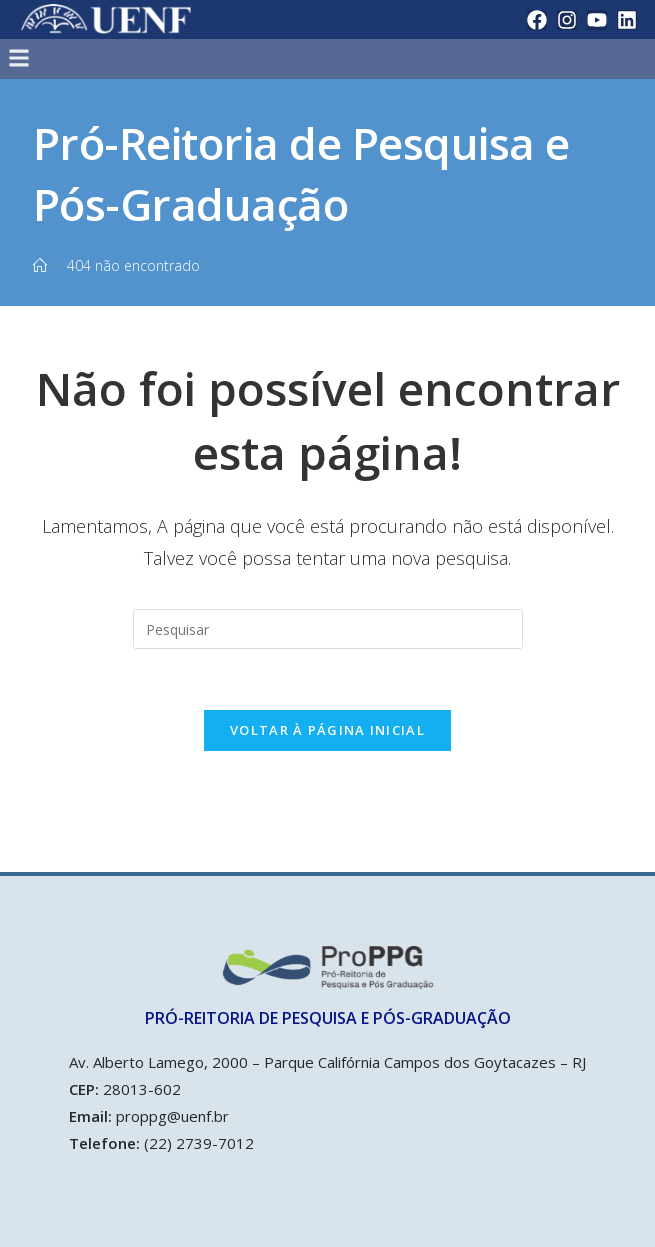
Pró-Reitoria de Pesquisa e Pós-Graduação (301, 174)
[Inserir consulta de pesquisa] (328, 629)
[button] (253, 58)
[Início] (40, 265)
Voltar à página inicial (327, 730)
